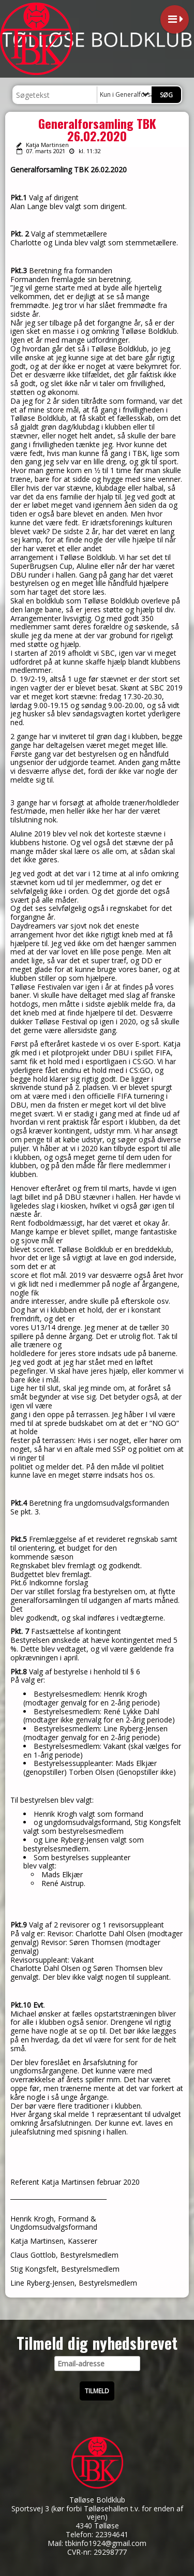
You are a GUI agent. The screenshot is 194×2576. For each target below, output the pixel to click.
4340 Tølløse (97, 2525)
